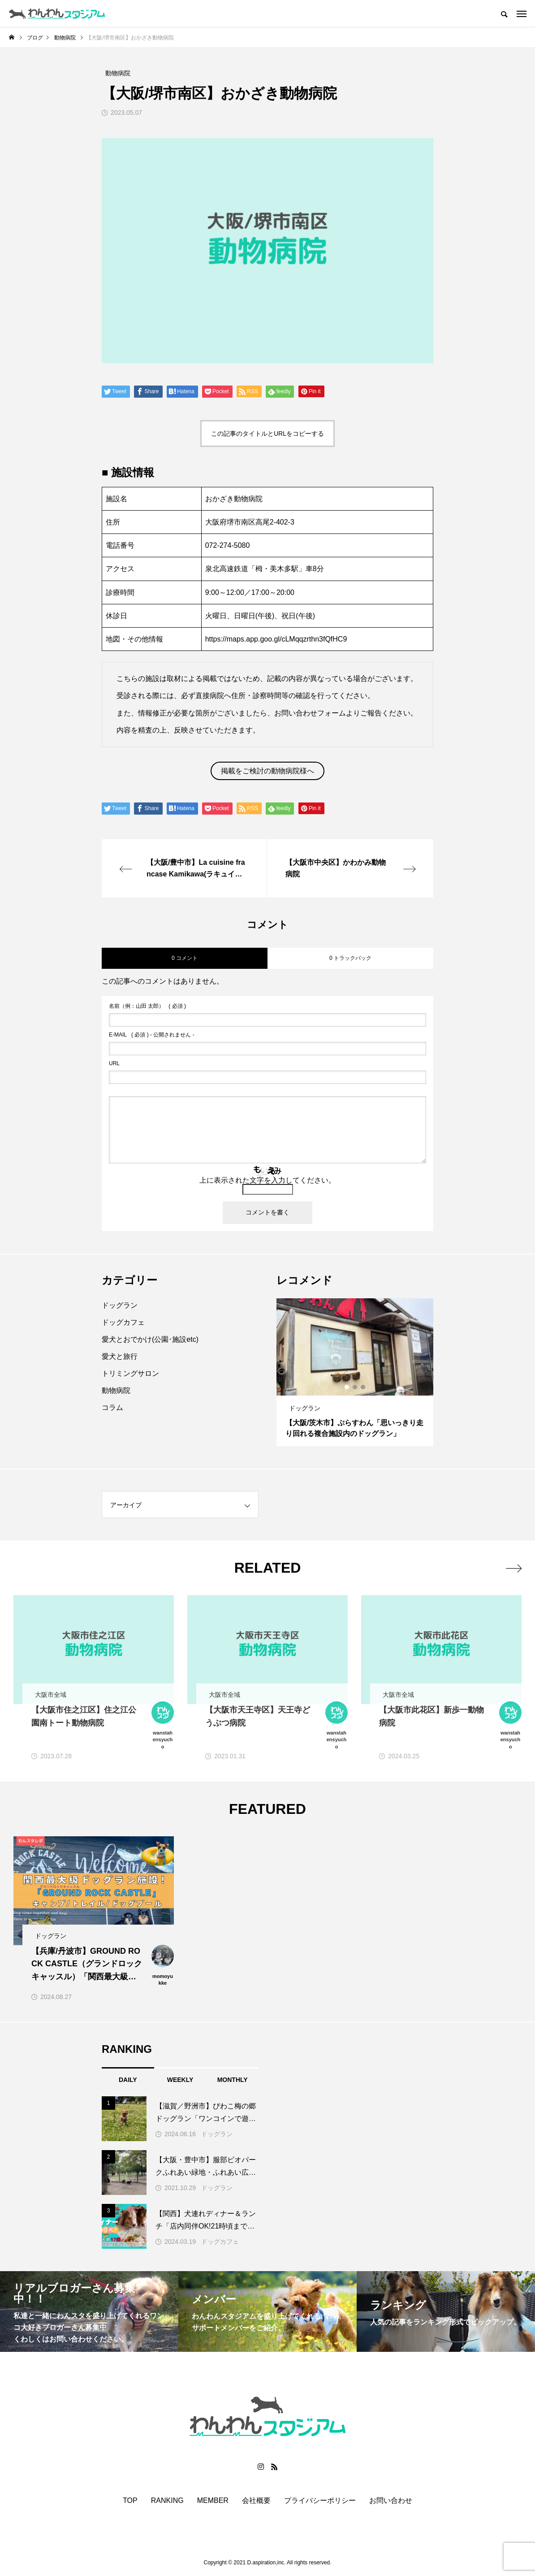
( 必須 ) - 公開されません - (151, 1034)
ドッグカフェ (123, 1322)
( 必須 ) (147, 1006)
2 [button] (355, 1387)
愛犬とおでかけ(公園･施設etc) (150, 1339)
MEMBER (213, 2500)
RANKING (167, 2500)
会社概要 (256, 2500)
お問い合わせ (390, 2500)
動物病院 (116, 1390)
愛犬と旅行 (120, 1356)
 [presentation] (514, 1568)
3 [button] (363, 1387)
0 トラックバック (350, 958)
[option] (354, 1372)
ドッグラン (120, 1305)
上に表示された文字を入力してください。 (267, 1180)
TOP (130, 2500)
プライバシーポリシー (320, 2500)
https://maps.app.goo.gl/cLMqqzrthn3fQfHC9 (276, 639)
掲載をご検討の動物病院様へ (267, 771)
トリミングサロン (130, 1373)
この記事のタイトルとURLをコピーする (267, 433)
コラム (112, 1407)
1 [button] (347, 1387)
